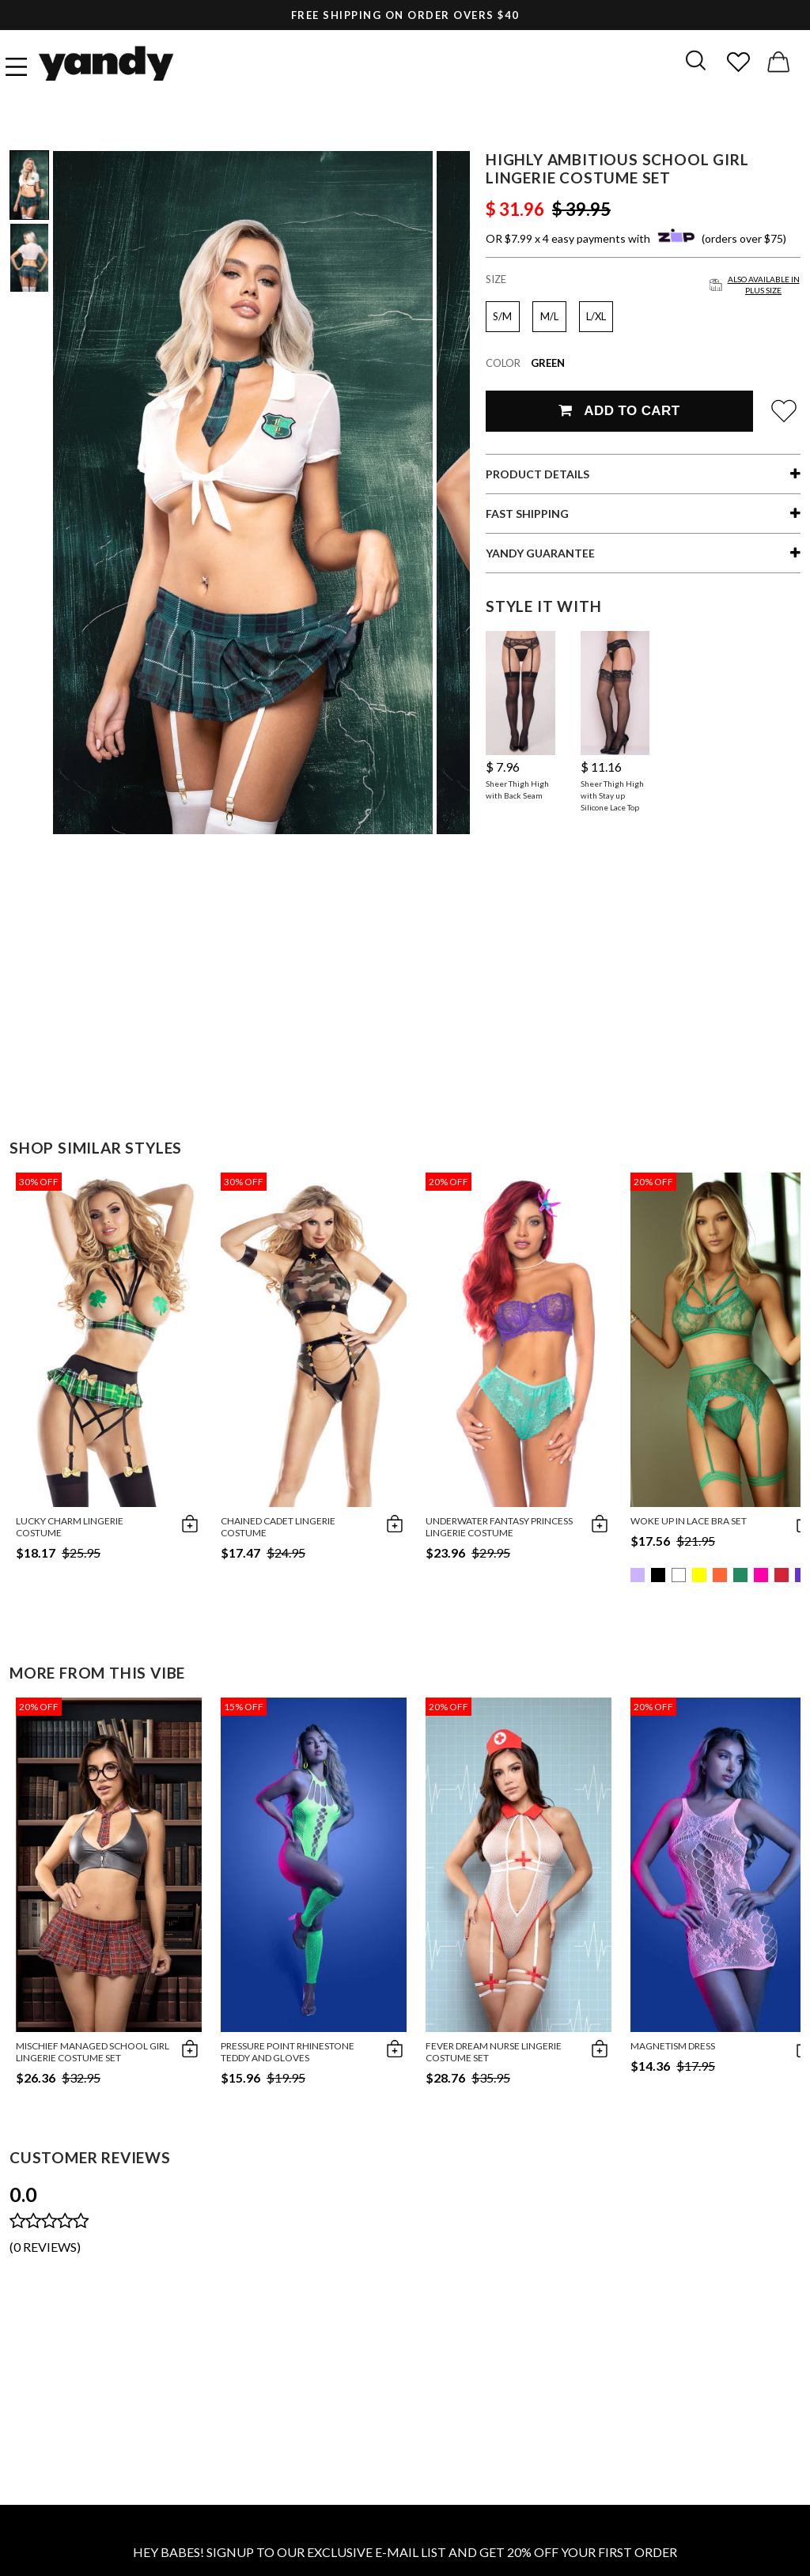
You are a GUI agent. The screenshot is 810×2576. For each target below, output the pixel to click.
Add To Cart (618, 410)
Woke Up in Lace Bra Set (688, 1521)
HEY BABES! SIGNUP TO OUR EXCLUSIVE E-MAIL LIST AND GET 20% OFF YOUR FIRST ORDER (405, 2551)
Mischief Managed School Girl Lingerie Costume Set (92, 2052)
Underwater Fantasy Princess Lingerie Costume (499, 1527)
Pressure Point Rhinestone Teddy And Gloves (287, 2052)
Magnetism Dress (672, 2046)
